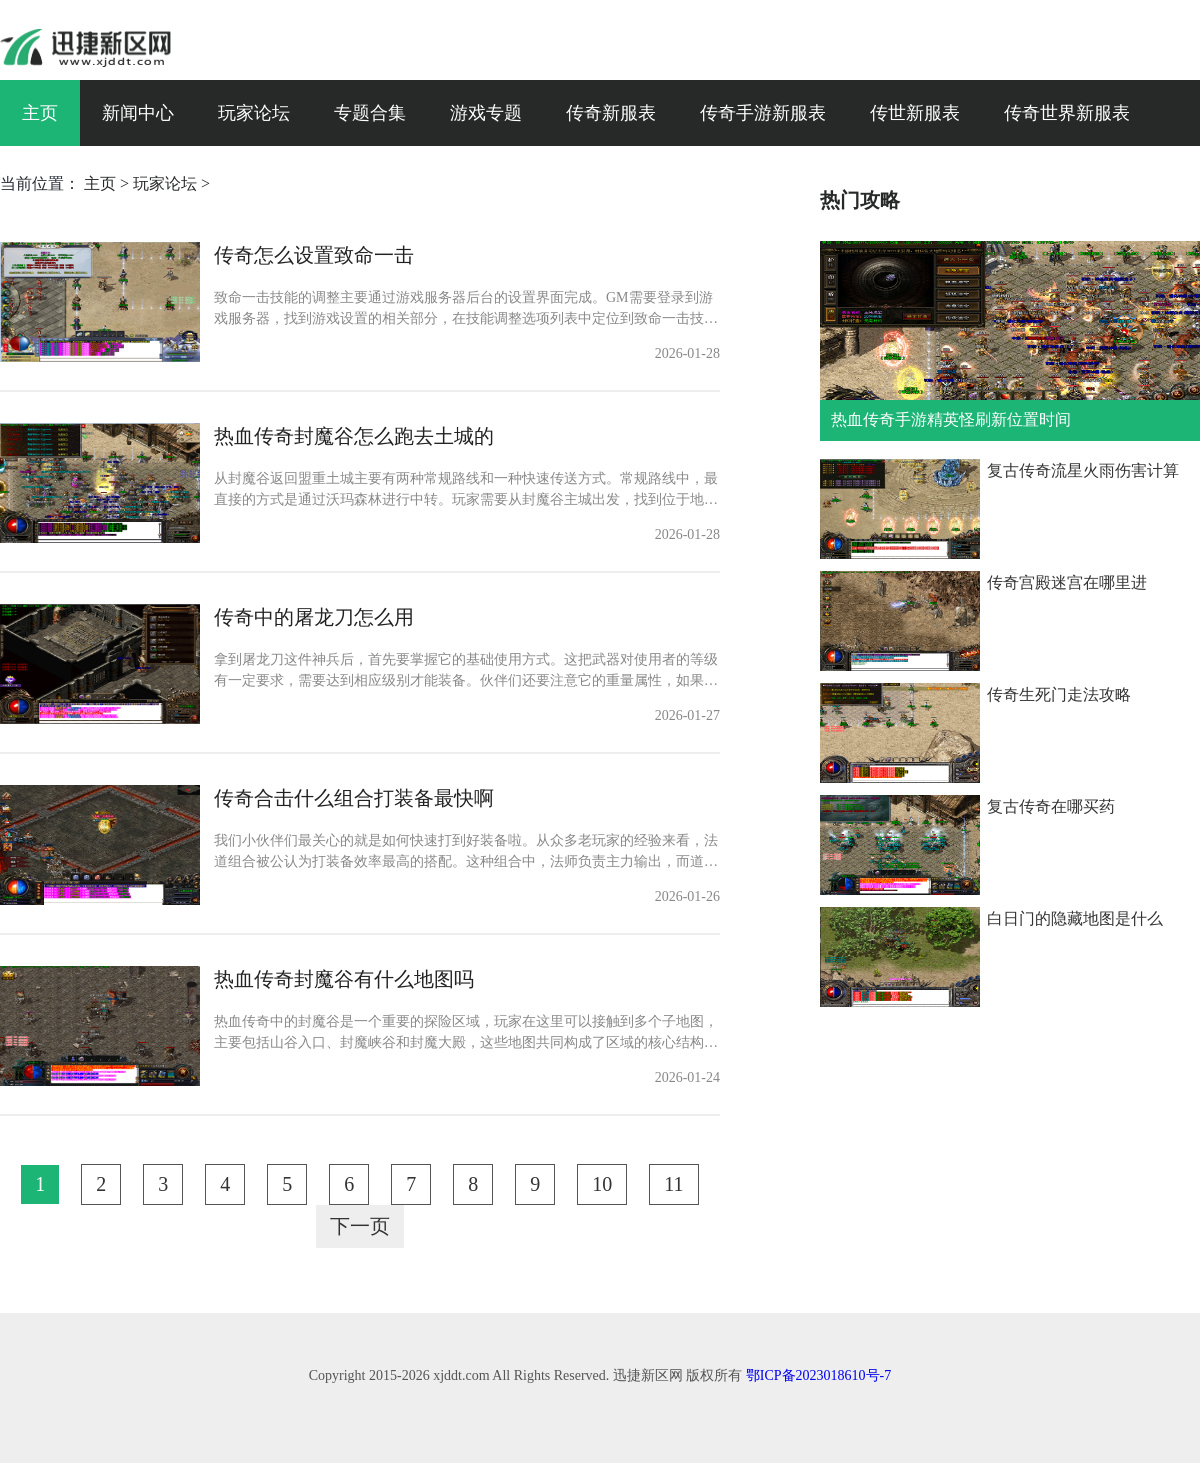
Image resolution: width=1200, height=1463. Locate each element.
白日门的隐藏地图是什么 (1075, 918)
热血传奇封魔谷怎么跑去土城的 (354, 436)
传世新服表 (915, 113)
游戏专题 (486, 113)
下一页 (360, 1226)
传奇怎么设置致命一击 (314, 255)
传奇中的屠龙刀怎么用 (314, 617)
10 (602, 1184)
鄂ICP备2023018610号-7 (818, 1375)
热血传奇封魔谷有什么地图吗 (344, 979)
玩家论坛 (254, 113)
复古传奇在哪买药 (1051, 806)
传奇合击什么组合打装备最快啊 (354, 798)
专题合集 (370, 113)
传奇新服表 (611, 113)
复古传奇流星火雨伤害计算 (1083, 470)
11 (673, 1184)
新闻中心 (138, 113)
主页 (40, 113)
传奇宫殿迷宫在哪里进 (1067, 582)
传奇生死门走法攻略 (1059, 694)
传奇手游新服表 (763, 113)
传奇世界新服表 (1067, 113)
